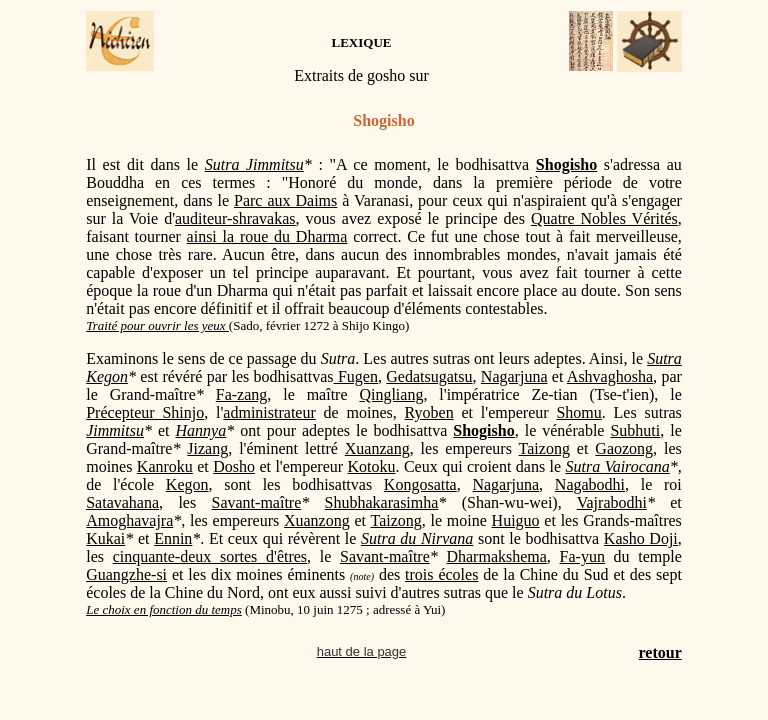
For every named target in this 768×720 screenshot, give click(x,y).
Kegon (187, 484)
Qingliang (391, 394)
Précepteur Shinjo (145, 412)
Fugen (356, 376)
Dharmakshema (496, 556)
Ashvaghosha (610, 376)
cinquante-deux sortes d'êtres (210, 556)
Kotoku (372, 466)
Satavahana (122, 502)
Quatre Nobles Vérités (604, 218)
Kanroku (165, 466)
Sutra (585, 466)
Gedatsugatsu (429, 376)
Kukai (105, 538)
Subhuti (635, 430)
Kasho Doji (641, 538)
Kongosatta (420, 484)
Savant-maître (257, 502)
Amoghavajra (129, 520)
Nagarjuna (514, 376)
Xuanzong (317, 520)
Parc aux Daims (285, 200)
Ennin (173, 538)
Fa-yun (582, 556)
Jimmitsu (115, 430)
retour (660, 652)
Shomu (578, 412)
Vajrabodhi (612, 502)
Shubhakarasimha (382, 502)
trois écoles (441, 574)
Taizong (544, 448)
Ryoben (429, 412)
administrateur (269, 412)
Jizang (207, 448)
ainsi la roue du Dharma (267, 236)
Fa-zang (242, 394)
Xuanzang (377, 448)
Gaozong (624, 448)
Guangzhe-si (126, 574)
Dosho (234, 466)
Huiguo (516, 520)
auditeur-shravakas (235, 218)
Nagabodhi (590, 484)
